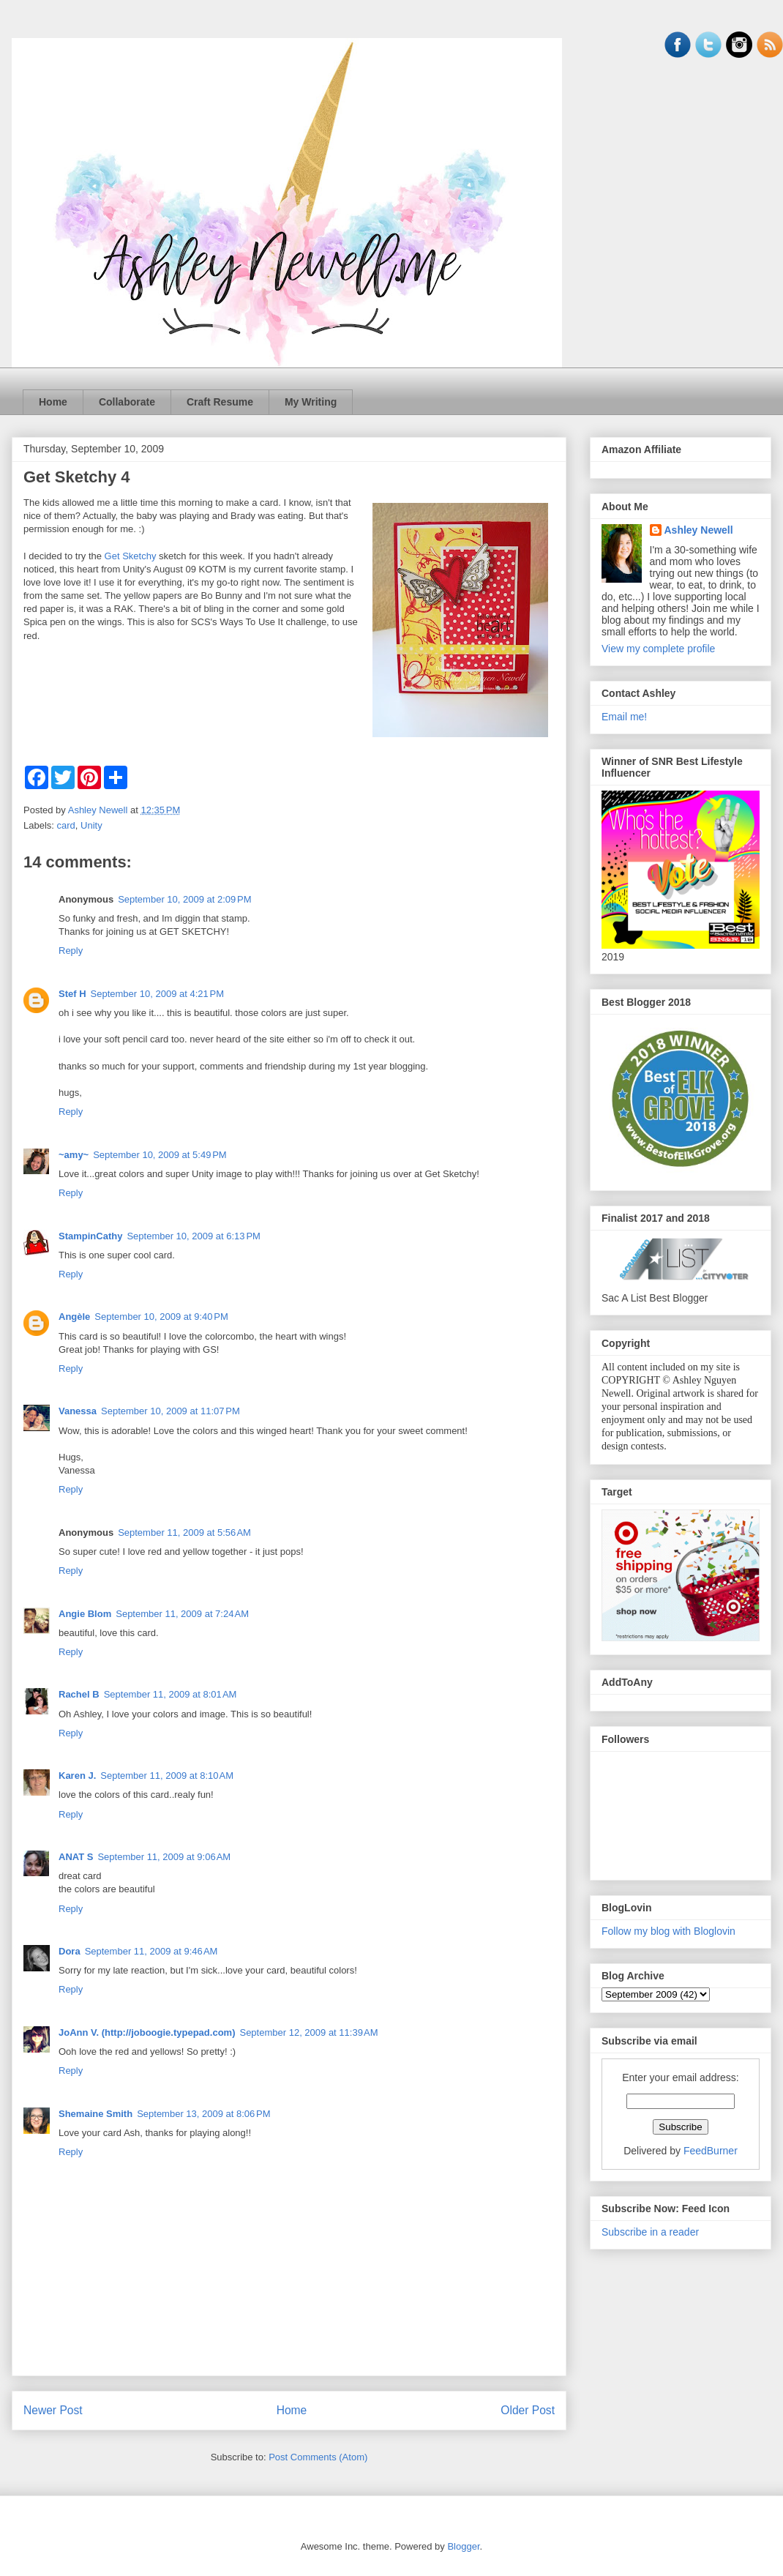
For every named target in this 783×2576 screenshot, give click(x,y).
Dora (69, 1951)
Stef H (72, 993)
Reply (71, 950)
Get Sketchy (131, 555)
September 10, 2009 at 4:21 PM (157, 993)
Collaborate (127, 402)
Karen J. (77, 1775)
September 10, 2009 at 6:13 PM (193, 1236)
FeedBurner (710, 2151)
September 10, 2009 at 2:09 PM (184, 899)
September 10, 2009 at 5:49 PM (159, 1154)
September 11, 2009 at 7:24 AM (182, 1613)
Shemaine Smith (95, 2113)
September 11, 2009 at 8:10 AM (166, 1775)
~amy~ (74, 1154)
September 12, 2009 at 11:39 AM (308, 2032)
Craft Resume (220, 402)
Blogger (463, 2546)
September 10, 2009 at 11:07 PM (170, 1410)
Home (53, 402)
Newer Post (53, 2410)
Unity (91, 825)
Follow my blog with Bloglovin (668, 1931)
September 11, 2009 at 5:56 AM (184, 1532)
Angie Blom (85, 1613)
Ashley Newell (698, 530)
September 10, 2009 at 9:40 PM (161, 1316)
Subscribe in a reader (650, 2232)
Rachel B (79, 1694)
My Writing (311, 402)
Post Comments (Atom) (318, 2457)
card (66, 825)
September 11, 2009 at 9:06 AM (164, 1856)
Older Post (528, 2410)
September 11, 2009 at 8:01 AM (170, 1694)
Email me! (624, 717)
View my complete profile (658, 648)
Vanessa (78, 1410)
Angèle (74, 1316)
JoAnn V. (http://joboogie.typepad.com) (147, 2032)
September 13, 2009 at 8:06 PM (203, 2113)
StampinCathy (90, 1236)
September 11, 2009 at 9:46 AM (151, 1951)
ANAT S (76, 1856)
